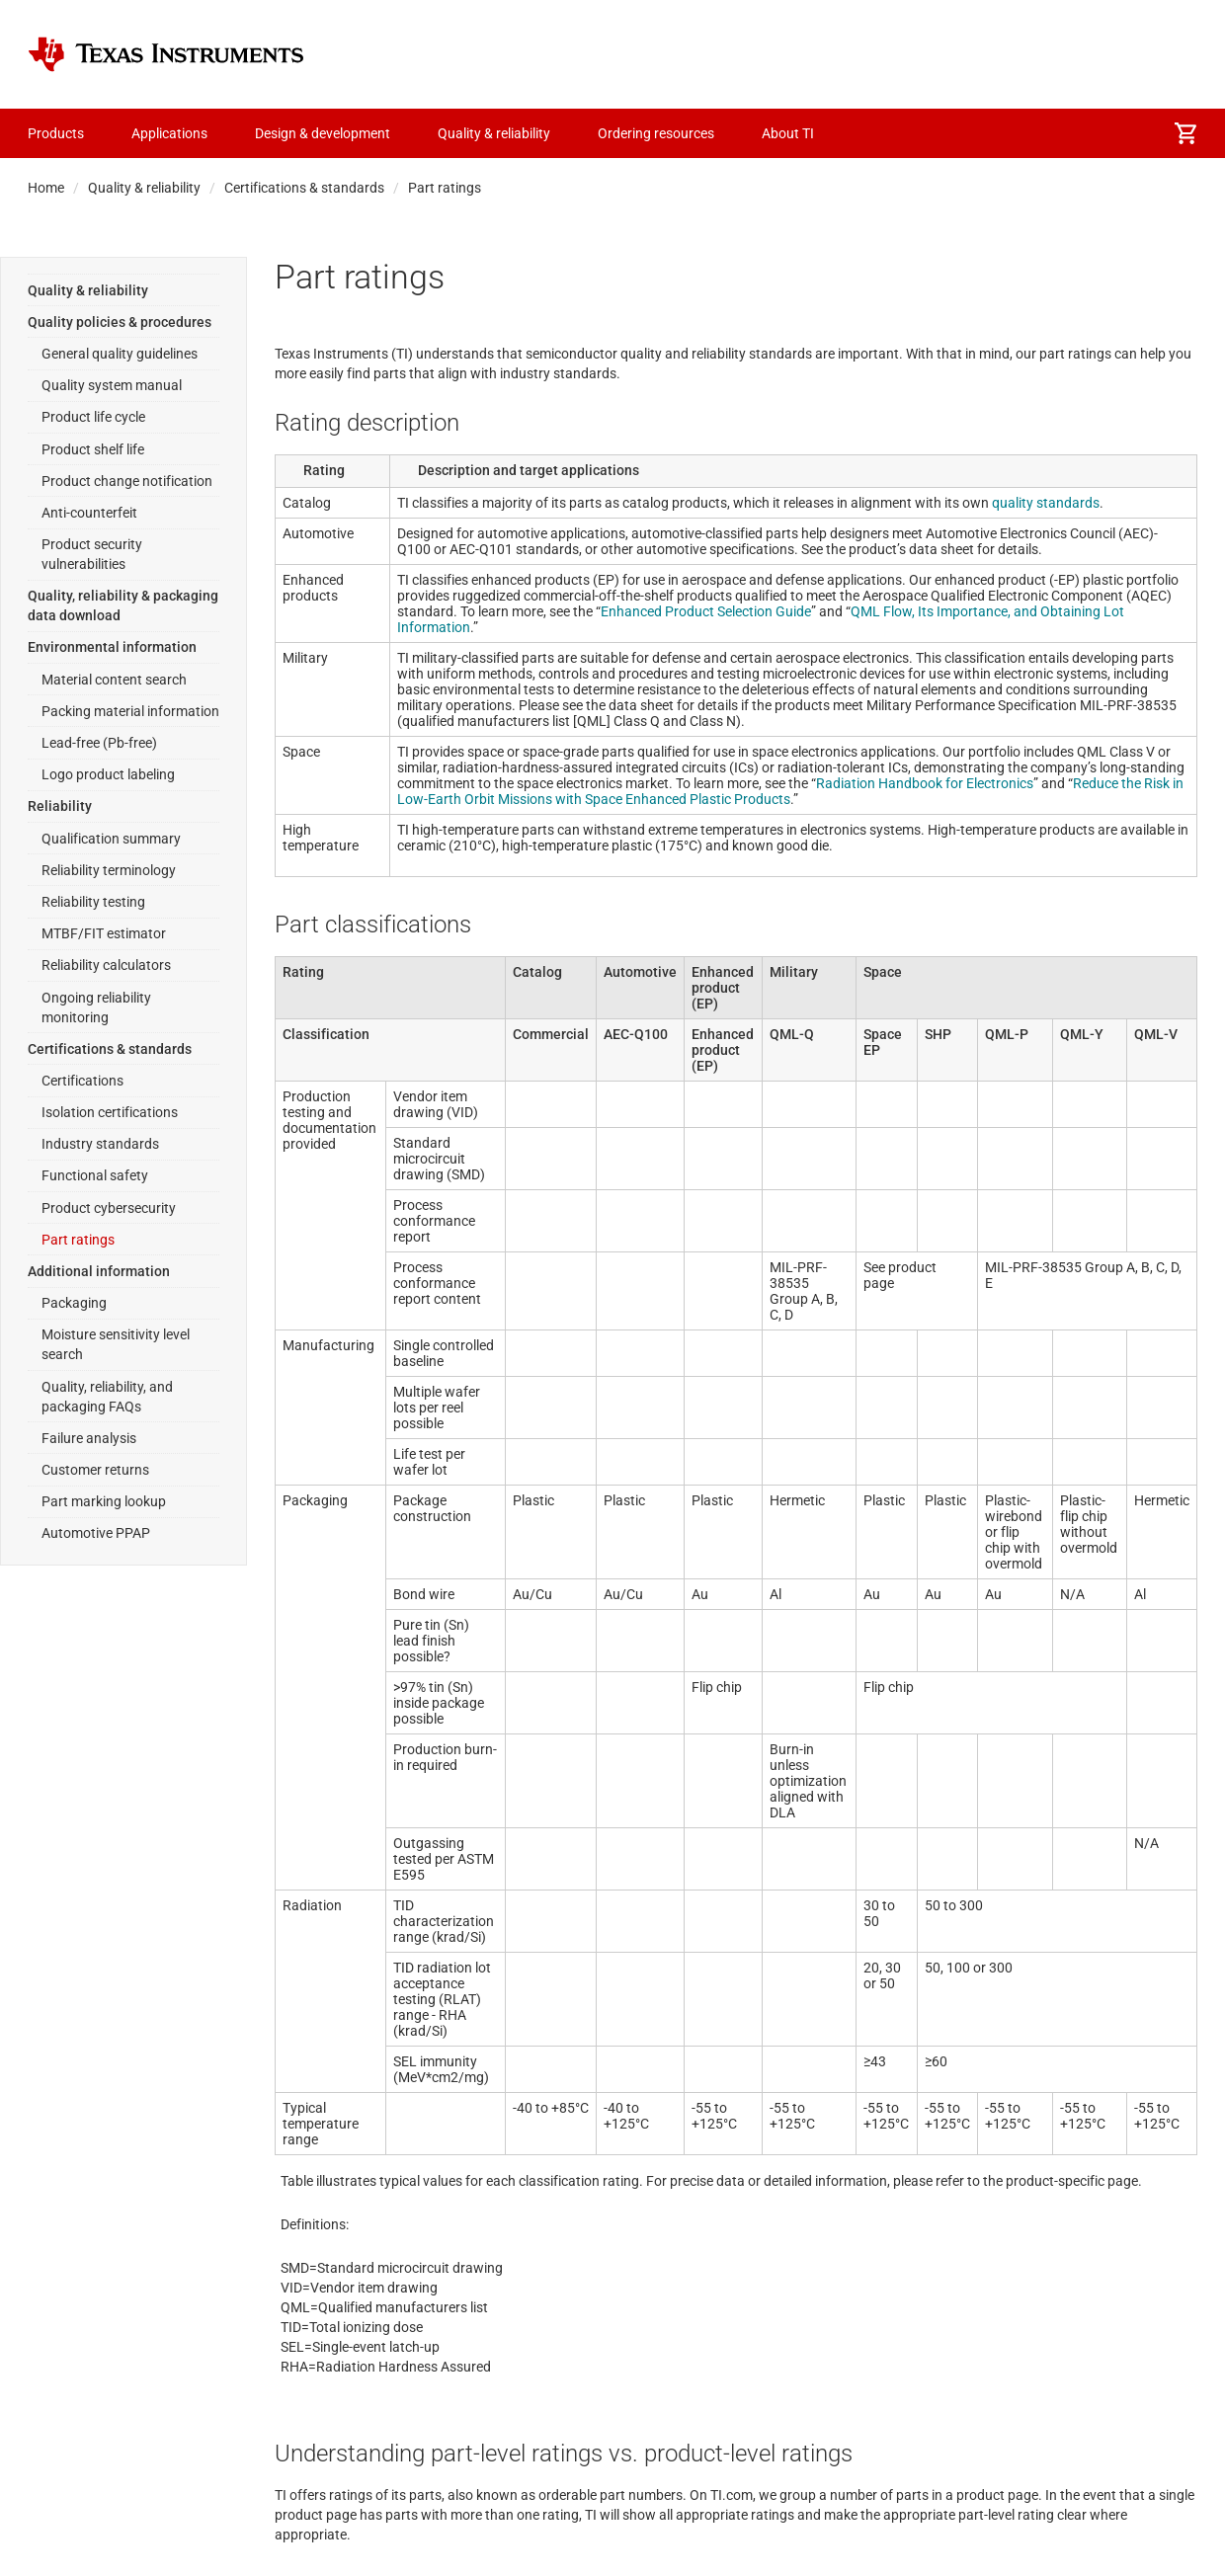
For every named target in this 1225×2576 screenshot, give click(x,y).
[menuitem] (1185, 133)
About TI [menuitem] (788, 133)
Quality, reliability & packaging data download (123, 605)
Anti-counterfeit (89, 513)
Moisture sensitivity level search (115, 1344)
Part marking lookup (103, 1501)
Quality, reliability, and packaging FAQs (107, 1396)
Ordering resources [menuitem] (656, 133)
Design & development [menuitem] (322, 133)
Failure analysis (88, 1438)
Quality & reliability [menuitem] (494, 133)
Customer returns (95, 1470)
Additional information (99, 1271)
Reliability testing (93, 902)
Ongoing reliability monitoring (96, 1007)
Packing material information (130, 711)
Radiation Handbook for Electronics (924, 783)
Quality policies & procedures (119, 322)
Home (46, 188)
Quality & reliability (144, 188)
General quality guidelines (119, 354)
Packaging (74, 1303)
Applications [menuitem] (169, 133)
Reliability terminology (108, 870)
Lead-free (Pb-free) (99, 743)
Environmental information (112, 647)
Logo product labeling (108, 774)
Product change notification (126, 481)
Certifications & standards (304, 188)
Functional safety (94, 1175)
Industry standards (100, 1144)
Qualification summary (111, 838)
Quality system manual (111, 385)
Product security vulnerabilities (91, 554)
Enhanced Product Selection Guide (706, 611)
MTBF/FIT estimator (103, 933)
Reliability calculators (106, 965)
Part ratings (78, 1240)
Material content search (114, 679)
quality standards (1046, 503)
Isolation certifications (109, 1112)
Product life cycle (93, 417)
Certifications (82, 1080)
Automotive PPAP (95, 1533)
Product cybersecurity (108, 1208)
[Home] (166, 54)
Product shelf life (92, 449)
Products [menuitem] (56, 133)
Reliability (60, 806)
